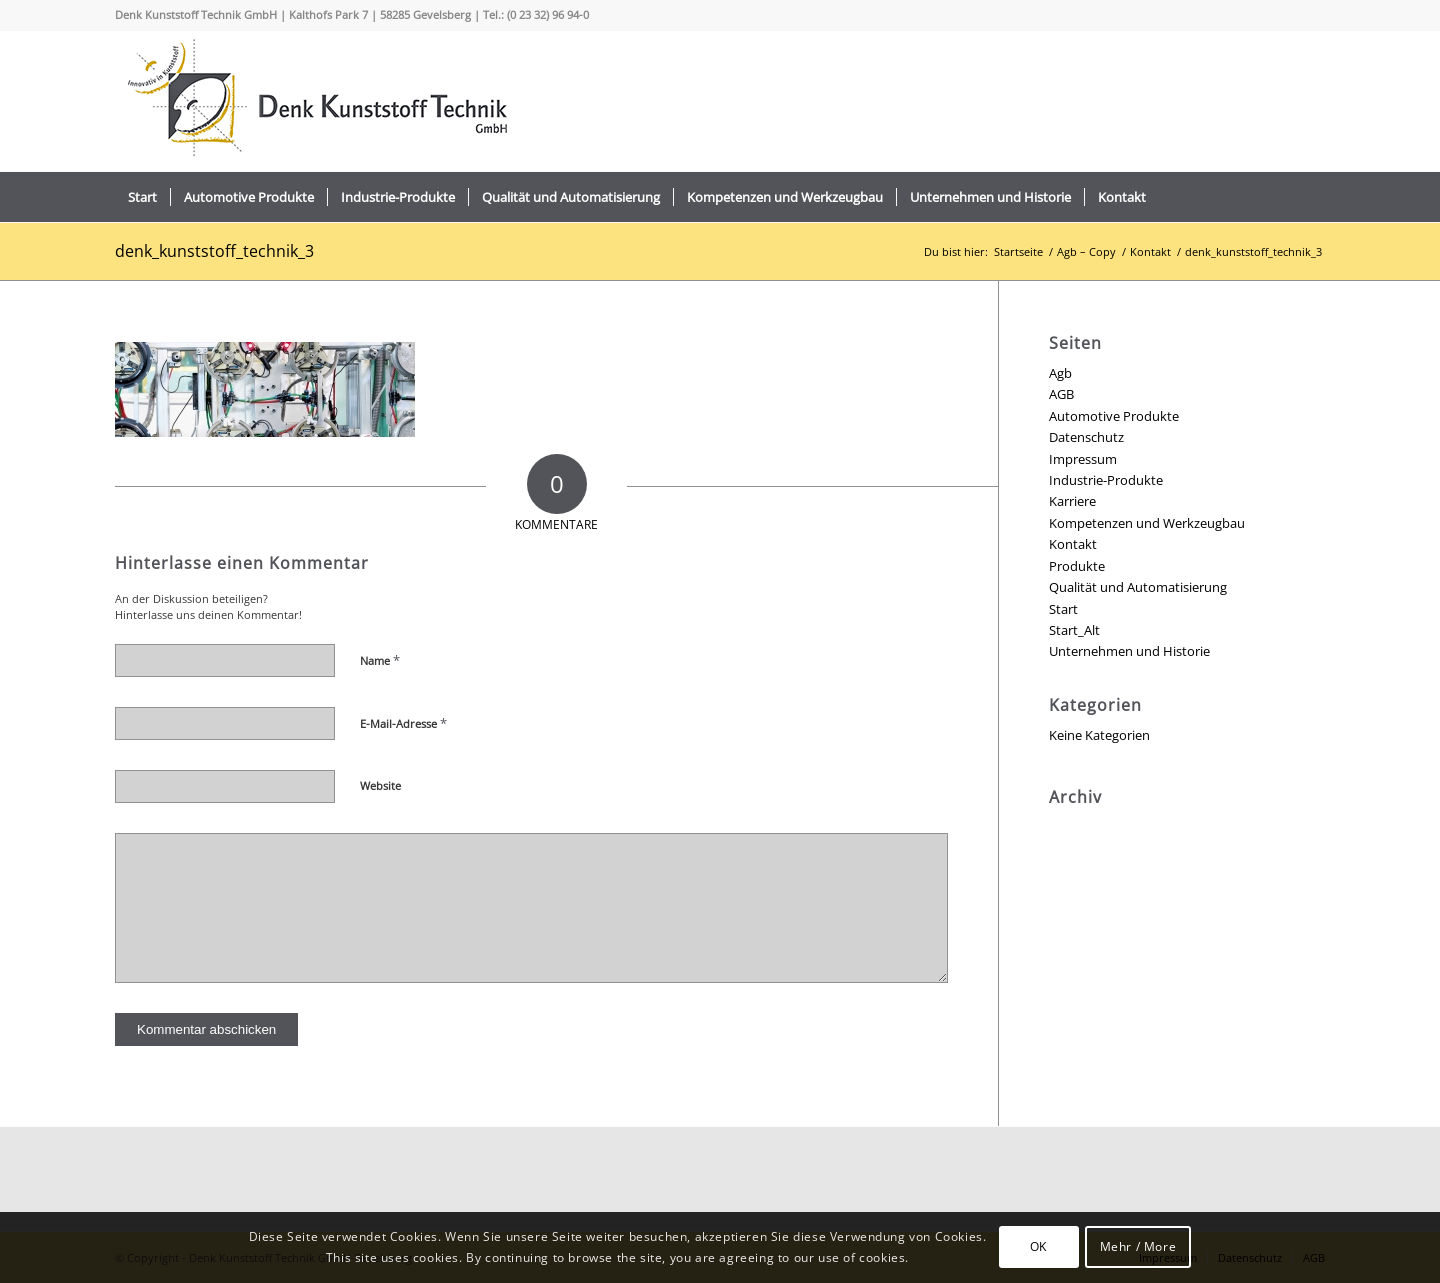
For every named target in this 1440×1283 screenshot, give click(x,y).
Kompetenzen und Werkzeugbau (1147, 523)
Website (380, 785)
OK (1038, 1246)
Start (1063, 609)
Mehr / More (1138, 1246)
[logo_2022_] (315, 101)
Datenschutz (1086, 437)
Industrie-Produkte (1106, 480)
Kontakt (1073, 544)
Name (380, 660)
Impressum (1083, 459)
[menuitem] (142, 197)
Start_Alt (1074, 630)
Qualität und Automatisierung (1138, 587)
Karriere (1072, 501)
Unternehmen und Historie (1129, 651)
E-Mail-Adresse (403, 723)
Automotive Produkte (1114, 416)
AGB (1061, 394)
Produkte (1077, 566)
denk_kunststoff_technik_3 (214, 251)
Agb (1060, 373)
